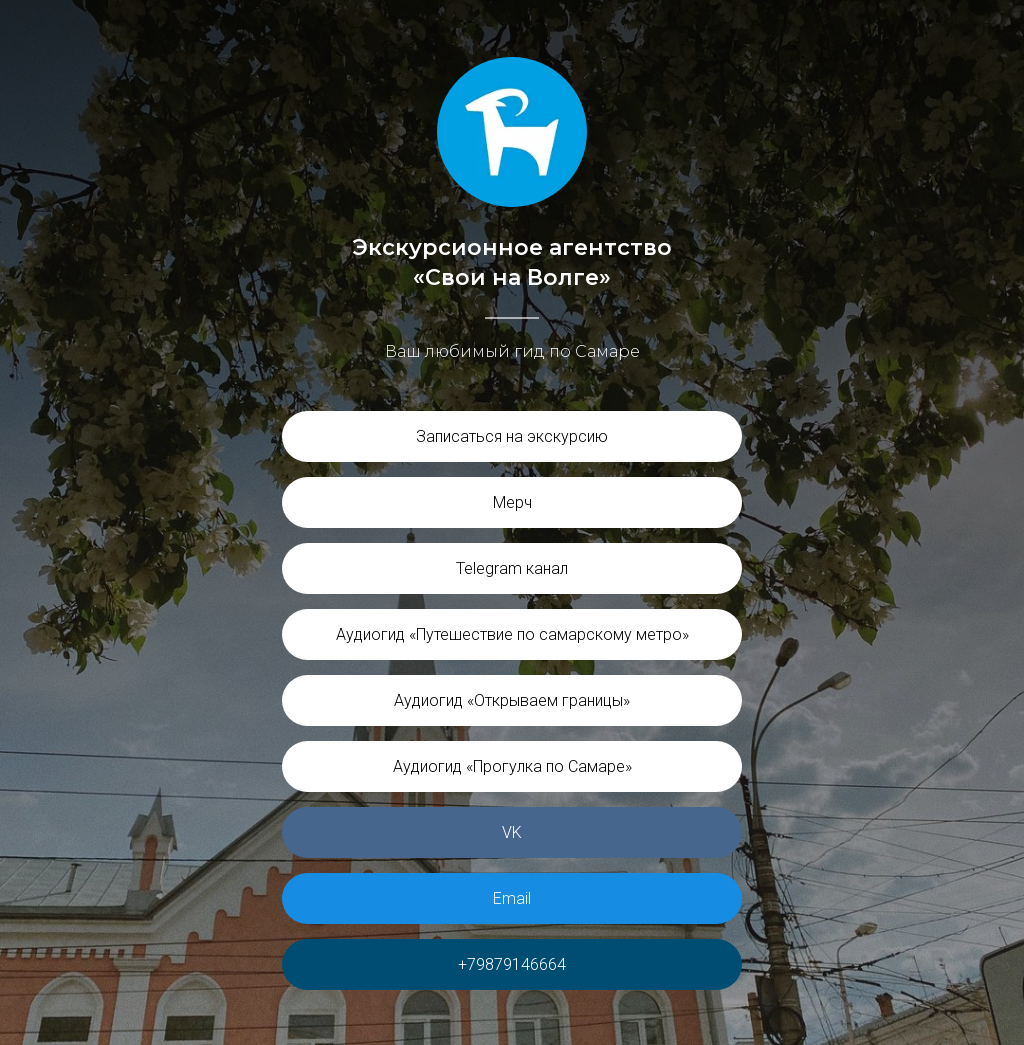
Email (512, 898)
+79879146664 (512, 964)
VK (512, 832)
